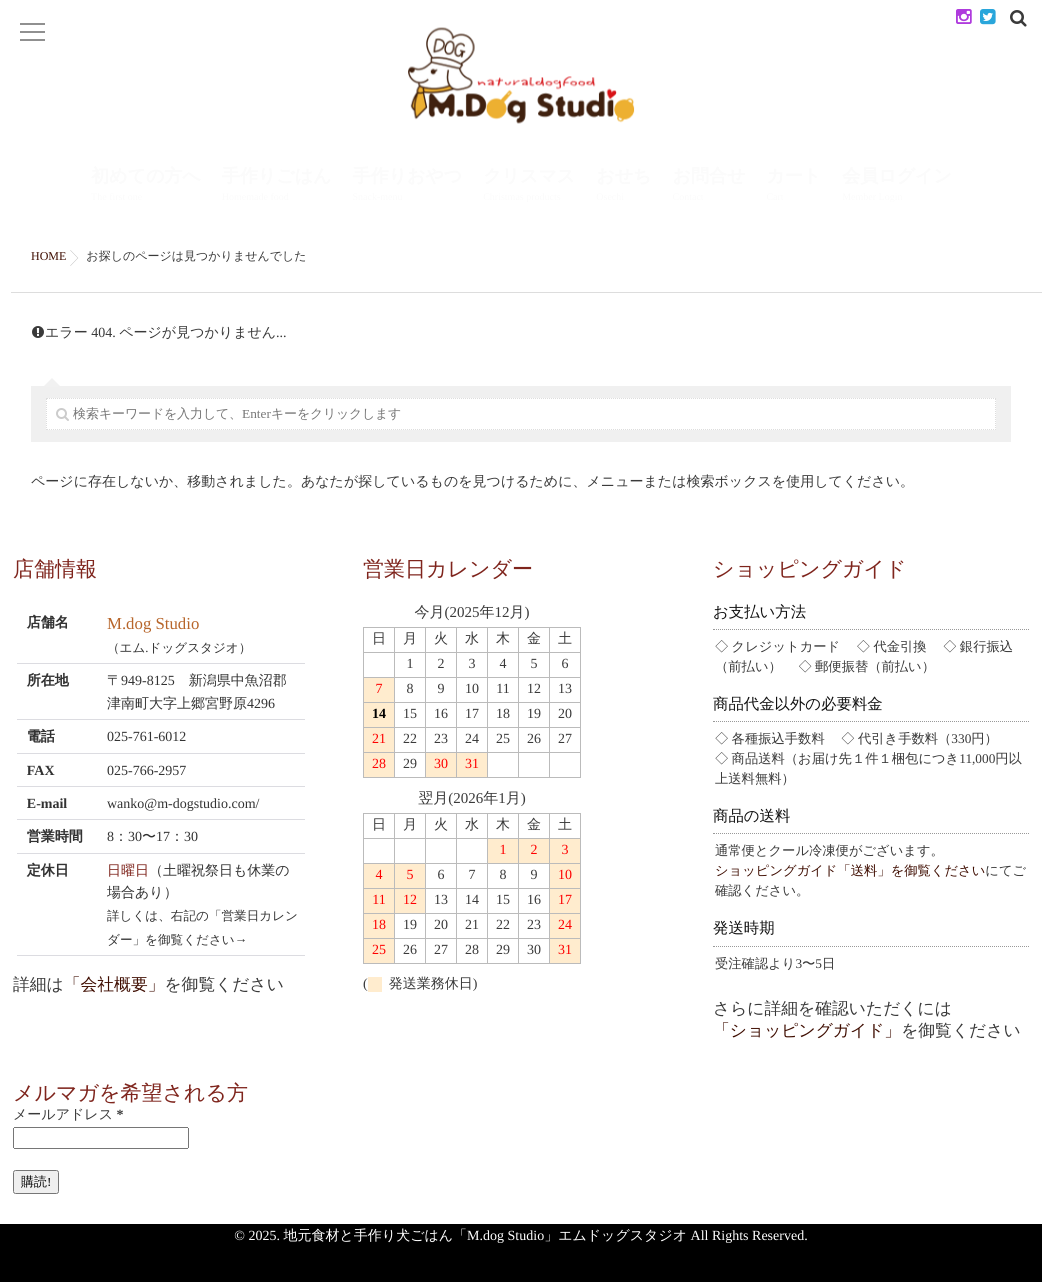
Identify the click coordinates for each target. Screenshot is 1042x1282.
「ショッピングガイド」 (807, 1030)
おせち (623, 186)
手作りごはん (277, 186)
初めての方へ (146, 186)
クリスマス (529, 186)
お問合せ (709, 186)
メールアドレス (68, 1115)
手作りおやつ (407, 186)
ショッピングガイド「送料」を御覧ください (850, 870)
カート (793, 186)
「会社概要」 (114, 984)
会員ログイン (897, 186)
